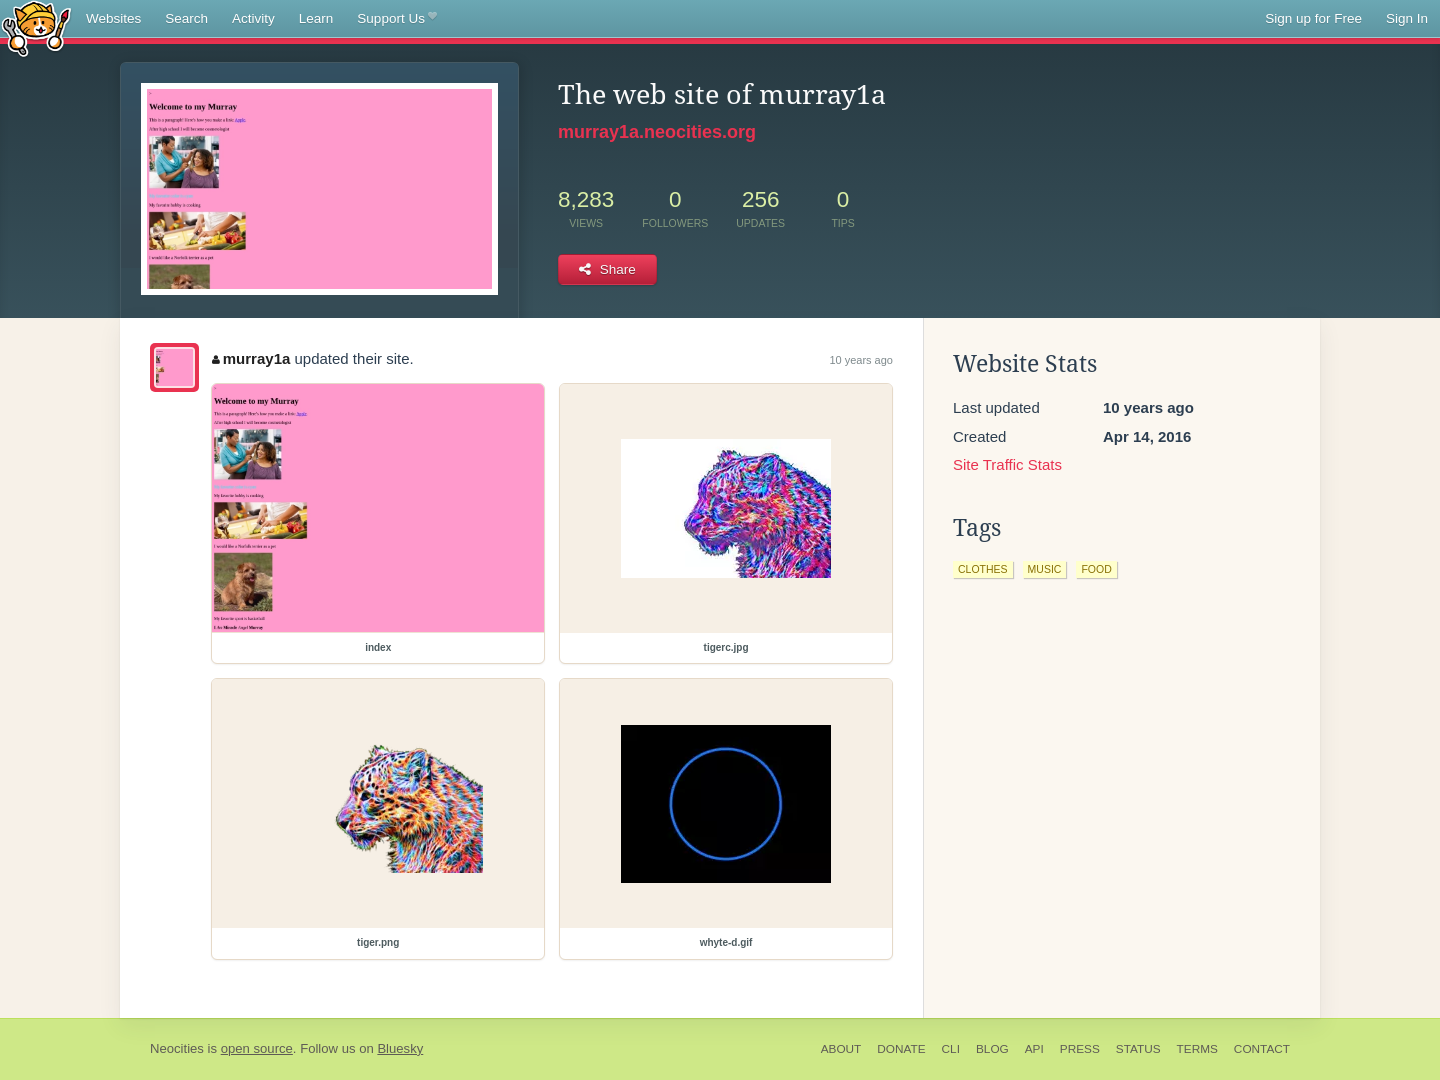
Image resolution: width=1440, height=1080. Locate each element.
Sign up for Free (1313, 18)
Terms (1197, 1049)
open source (257, 1048)
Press (1080, 1049)
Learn (316, 18)
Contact (1262, 1049)
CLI (951, 1049)
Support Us (396, 19)
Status (1138, 1049)
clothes (983, 569)
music (1045, 569)
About (841, 1049)
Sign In (1407, 18)
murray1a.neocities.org (657, 132)
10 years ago (861, 360)
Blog (992, 1049)
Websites (113, 18)
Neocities (177, 1048)
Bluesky (400, 1048)
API (1034, 1049)
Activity (253, 18)
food (1096, 569)
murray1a (251, 358)
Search (186, 18)
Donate (901, 1049)
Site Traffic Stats (1007, 464)
